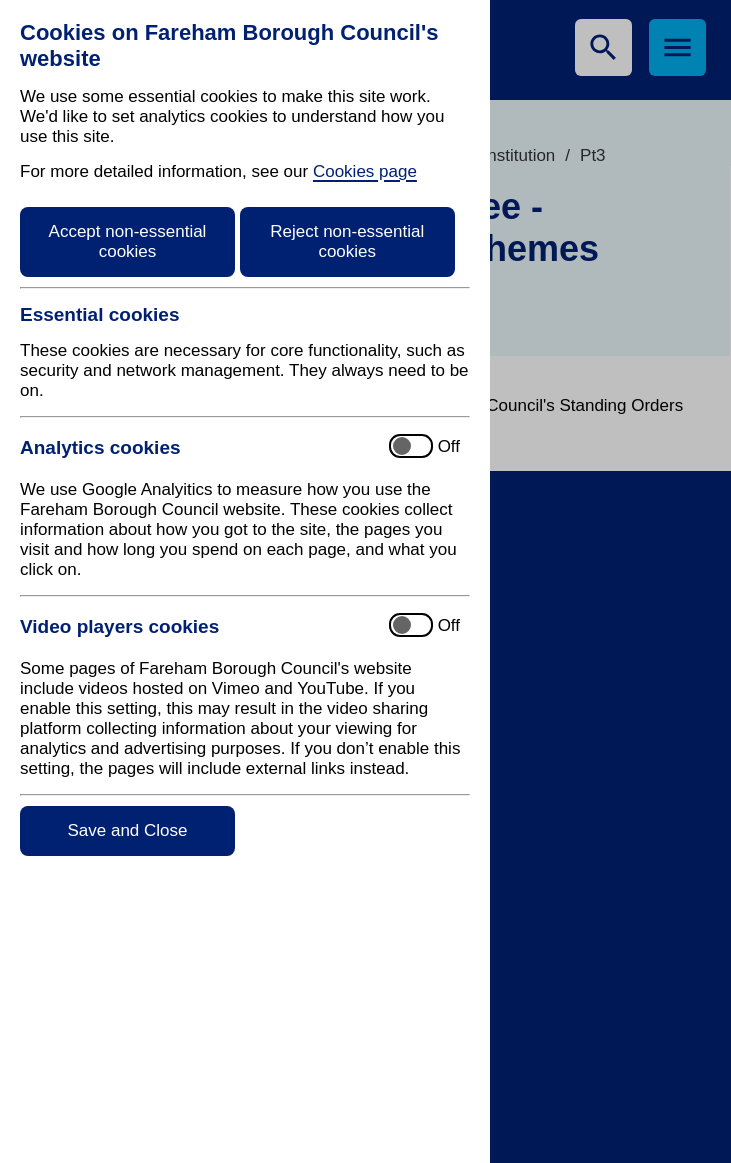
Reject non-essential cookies (347, 241)
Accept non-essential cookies (128, 241)
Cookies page (365, 171)
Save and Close (127, 830)
